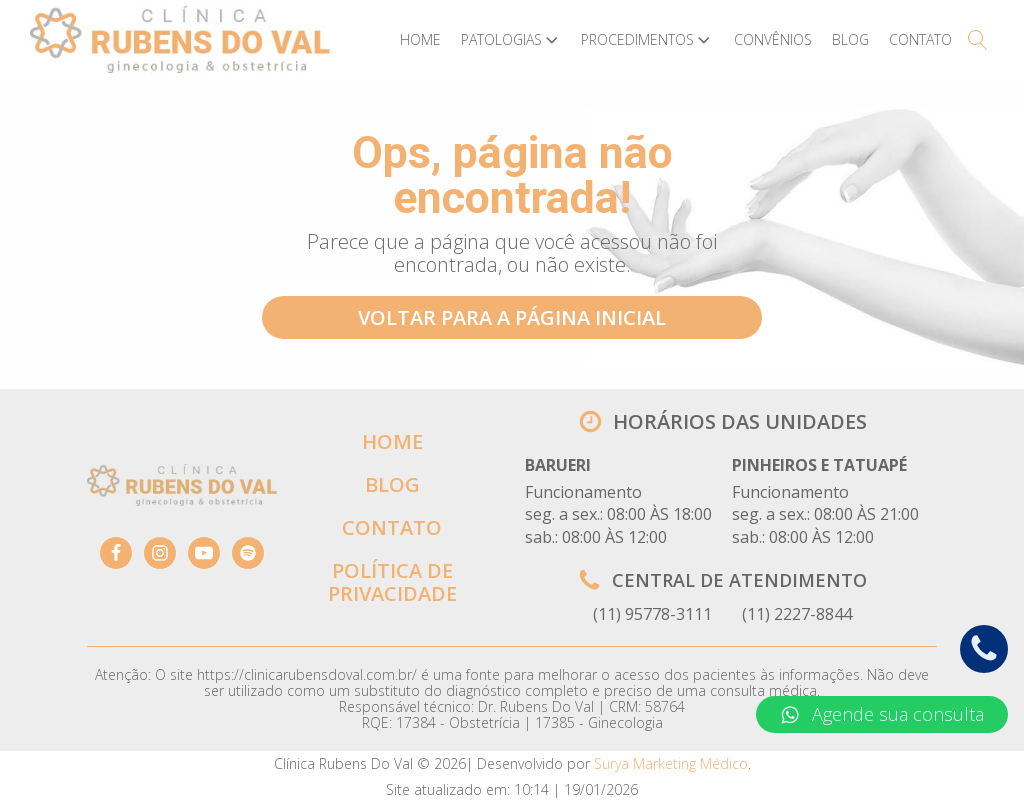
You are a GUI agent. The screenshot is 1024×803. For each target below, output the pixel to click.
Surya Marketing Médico (671, 763)
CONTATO (392, 527)
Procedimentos (647, 40)
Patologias (511, 40)
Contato (920, 39)
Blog (850, 39)
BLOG (392, 484)
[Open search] (978, 40)
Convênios (773, 39)
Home (420, 39)
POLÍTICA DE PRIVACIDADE (392, 582)
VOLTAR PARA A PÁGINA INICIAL (512, 317)
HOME (392, 441)
